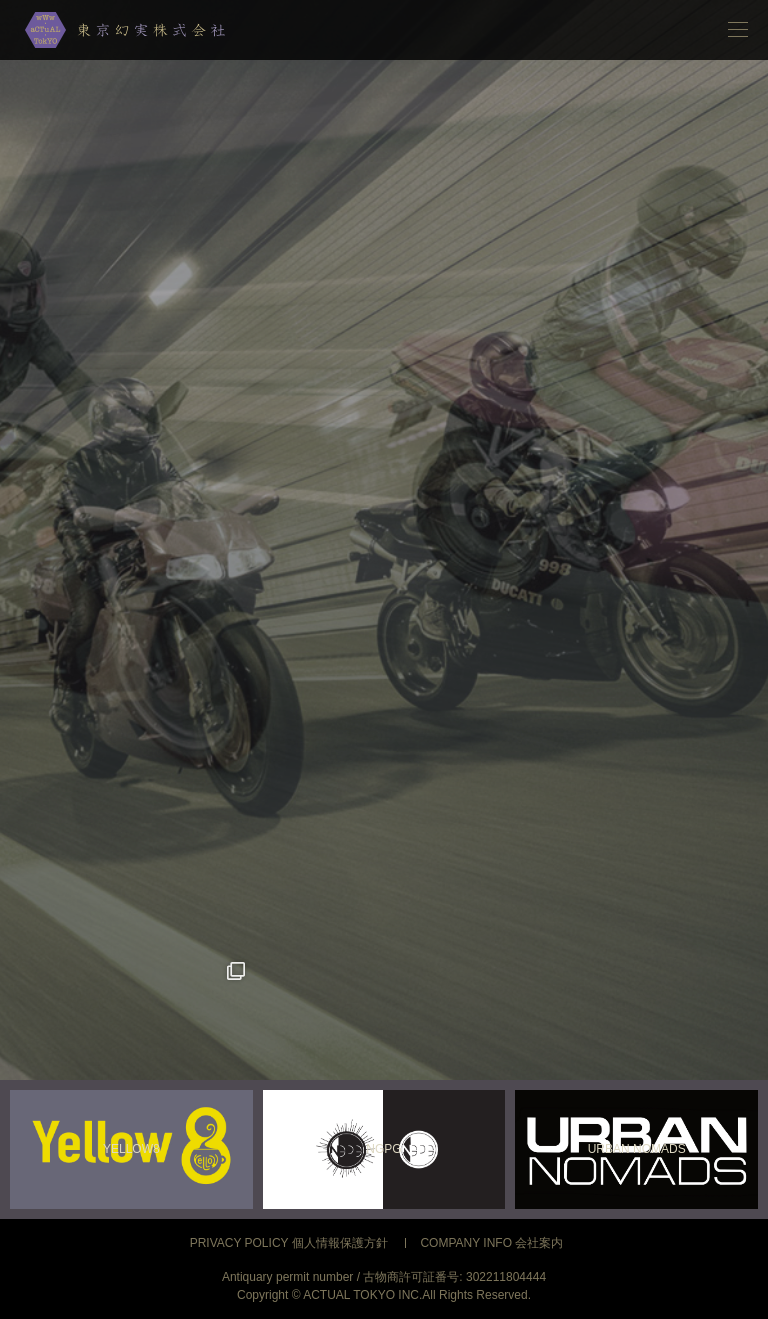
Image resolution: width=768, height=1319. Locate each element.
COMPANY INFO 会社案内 (491, 1243)
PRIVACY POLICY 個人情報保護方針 (289, 1243)
